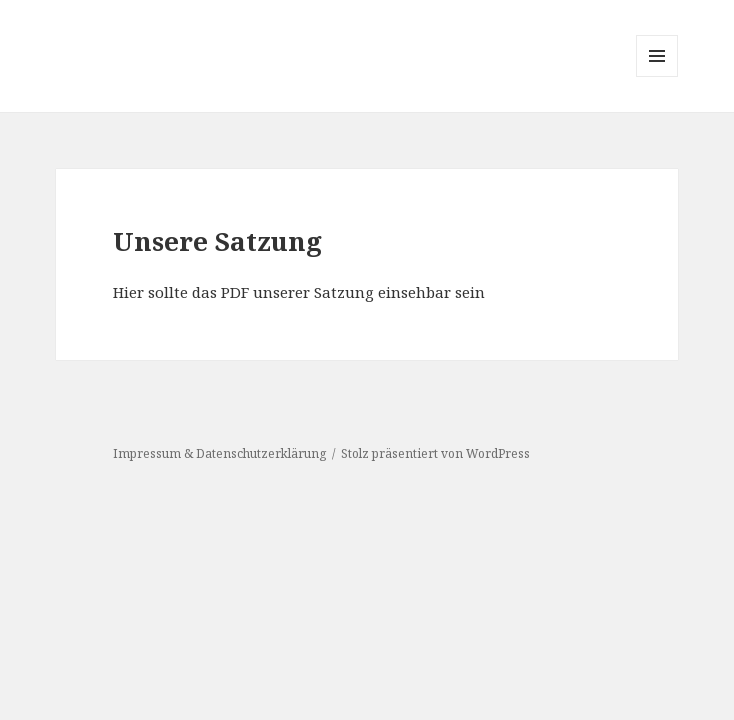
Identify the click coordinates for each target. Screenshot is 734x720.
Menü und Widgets (657, 76)
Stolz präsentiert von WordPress (435, 453)
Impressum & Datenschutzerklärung (219, 453)
